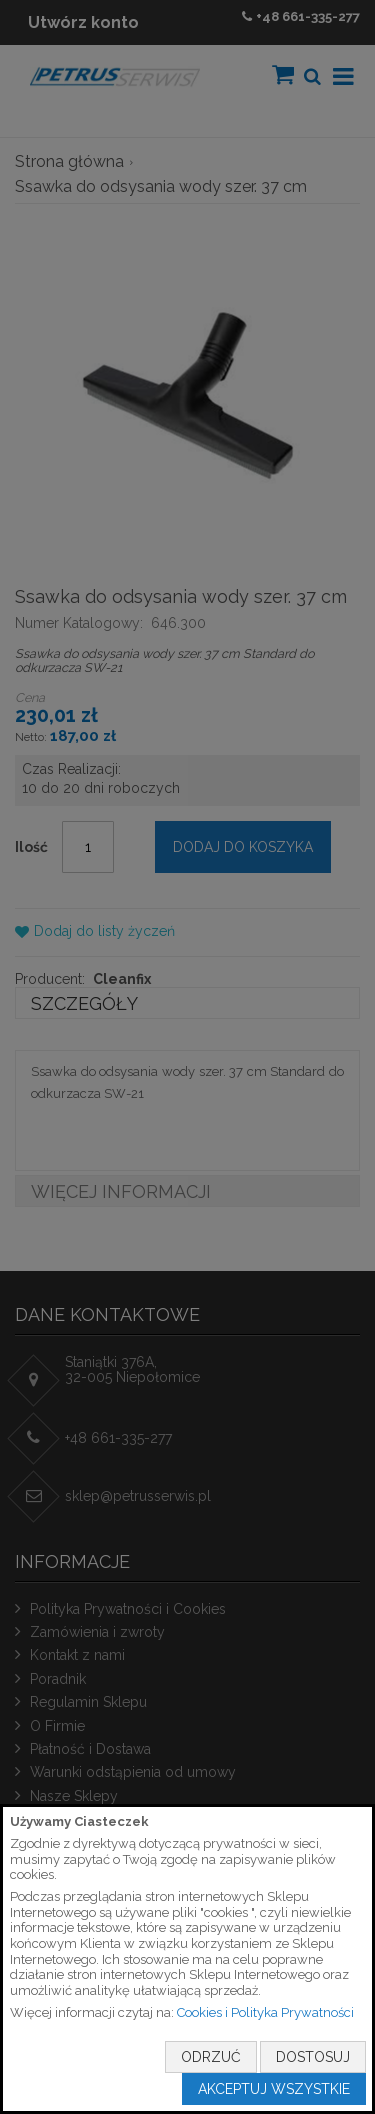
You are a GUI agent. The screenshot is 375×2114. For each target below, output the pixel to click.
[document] (187, 1959)
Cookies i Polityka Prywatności (265, 2012)
